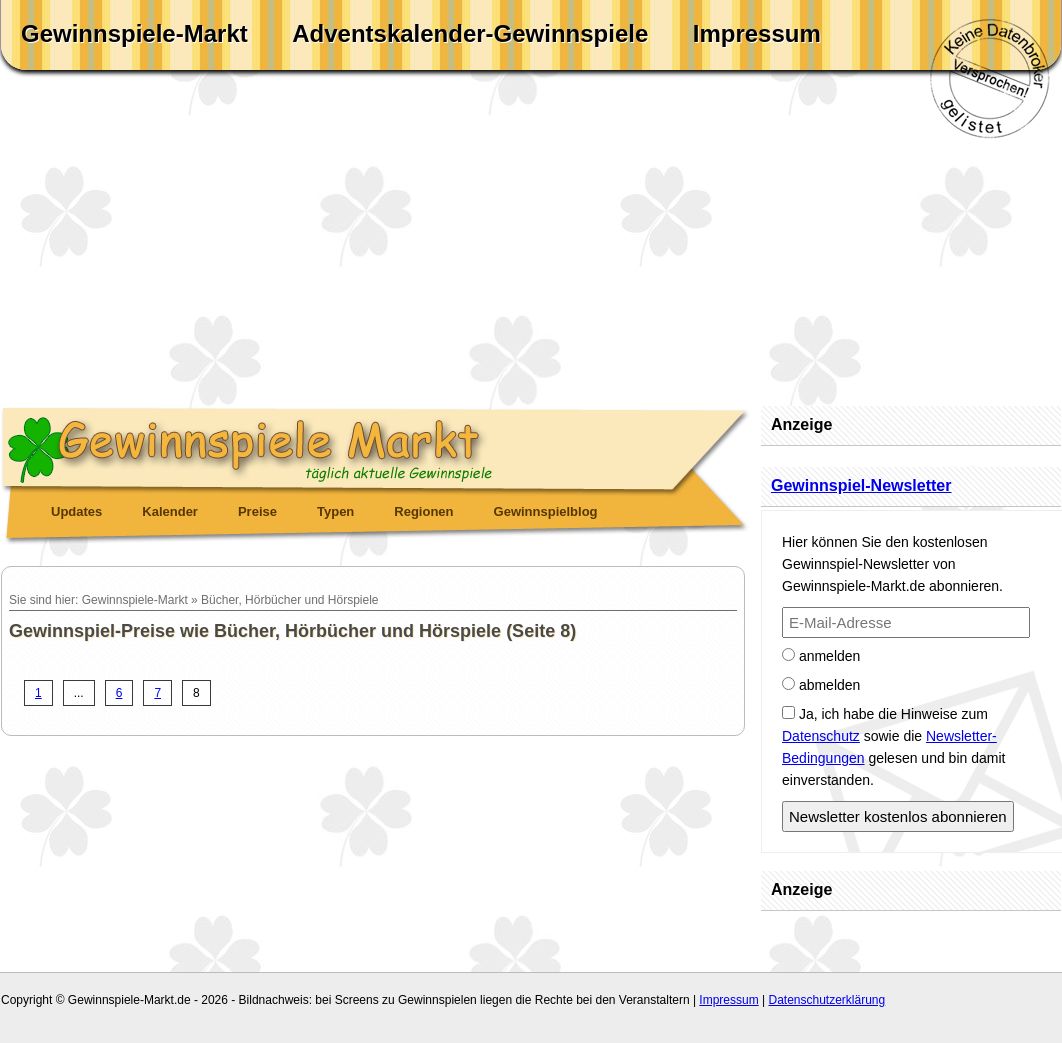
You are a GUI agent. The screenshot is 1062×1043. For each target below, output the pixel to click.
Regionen (423, 511)
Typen (335, 511)
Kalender (170, 511)
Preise (257, 511)
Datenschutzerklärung (826, 1000)
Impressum (757, 33)
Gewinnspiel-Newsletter (861, 485)
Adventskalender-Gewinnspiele (470, 33)
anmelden (821, 656)
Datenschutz (821, 736)
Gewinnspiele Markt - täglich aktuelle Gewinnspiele (376, 446)
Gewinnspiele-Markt (134, 33)
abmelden (821, 685)
